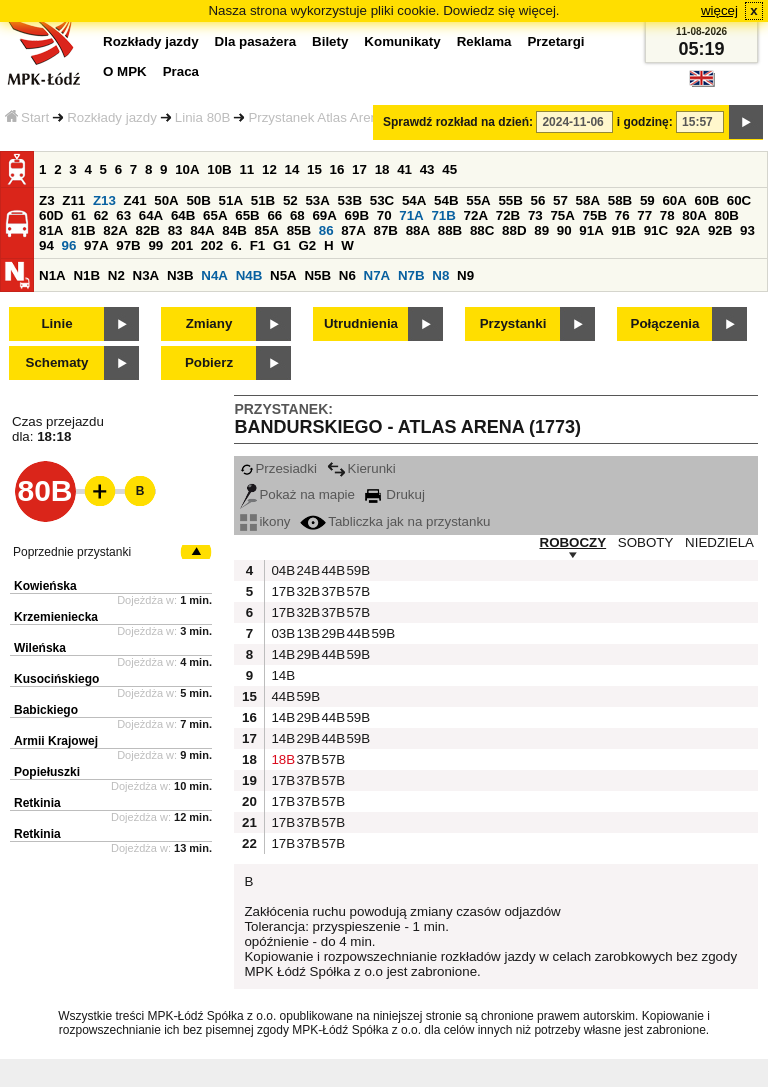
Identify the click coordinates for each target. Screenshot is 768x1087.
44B (331, 570)
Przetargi (555, 41)
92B (720, 230)
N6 (347, 275)
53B (350, 200)
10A (187, 169)
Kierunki (361, 468)
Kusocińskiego (56, 679)
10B (219, 169)
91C (656, 230)
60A (674, 200)
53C (382, 200)
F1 (258, 245)
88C (482, 230)
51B (263, 200)
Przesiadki (278, 468)
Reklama (484, 41)
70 (384, 215)
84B (234, 230)
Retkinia (37, 803)
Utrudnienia (361, 323)
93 (747, 230)
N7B (411, 275)
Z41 (135, 200)
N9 (465, 275)
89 (541, 230)
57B (356, 591)
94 (46, 245)
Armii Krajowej (56, 741)
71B (443, 215)
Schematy (57, 362)
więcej (719, 10)
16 (337, 169)
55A (478, 200)
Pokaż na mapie (297, 494)
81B (83, 230)
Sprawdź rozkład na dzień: (458, 122)
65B (247, 215)
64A (151, 215)
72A (476, 215)
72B (508, 215)
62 (101, 215)
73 (535, 215)
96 (69, 245)
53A (317, 200)
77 (644, 215)
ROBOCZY (573, 542)
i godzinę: (645, 122)
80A (694, 215)
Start (27, 117)
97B (128, 245)
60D (51, 215)
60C (739, 200)
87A (353, 230)
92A (688, 230)
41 (404, 169)
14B (281, 654)
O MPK (125, 71)
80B (727, 215)
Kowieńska (45, 586)
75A (562, 215)
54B (446, 200)
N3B (180, 275)
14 (292, 169)
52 (290, 200)
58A (588, 200)
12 (269, 169)
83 (175, 230)
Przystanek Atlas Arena (316, 117)
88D (514, 230)
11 (246, 169)
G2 (307, 245)
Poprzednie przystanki (72, 552)
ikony (265, 521)
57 (560, 200)
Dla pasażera (256, 41)
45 (449, 169)
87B (385, 230)
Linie (56, 323)
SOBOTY (646, 542)
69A (324, 215)
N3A (146, 275)
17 (359, 169)
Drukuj (395, 494)
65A (215, 215)
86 (326, 230)
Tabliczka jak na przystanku (395, 521)
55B (510, 200)
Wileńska (40, 648)
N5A (283, 275)
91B (623, 230)
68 (297, 215)
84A (202, 230)
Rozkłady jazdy (112, 117)
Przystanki (513, 323)
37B (331, 591)
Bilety (330, 41)
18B (281, 759)
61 (78, 215)
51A (231, 200)
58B (620, 200)
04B (281, 570)
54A (414, 200)
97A (96, 245)
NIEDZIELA (719, 542)
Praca (181, 71)
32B (306, 591)
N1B (86, 275)
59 (647, 200)
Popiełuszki (47, 772)
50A (166, 200)
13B (306, 633)
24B (306, 570)
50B (198, 200)
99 (155, 245)
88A (418, 230)
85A (266, 230)
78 (667, 215)
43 (427, 169)
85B (299, 230)
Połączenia (665, 323)
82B (147, 230)
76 (622, 215)
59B (356, 570)
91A (591, 230)
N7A (377, 275)
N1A (52, 275)
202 (212, 245)
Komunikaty (402, 41)
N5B (317, 275)
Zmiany (209, 323)
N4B (249, 275)
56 (538, 200)
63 (123, 215)
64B (183, 215)
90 (564, 230)
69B (357, 215)
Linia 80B (203, 117)
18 (382, 169)
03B (281, 633)
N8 (440, 275)
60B (707, 200)
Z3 (47, 200)
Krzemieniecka (56, 617)
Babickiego (46, 710)
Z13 (104, 200)
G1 (282, 245)
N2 (116, 275)
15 (314, 169)
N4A (214, 275)
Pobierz (209, 362)
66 (274, 215)
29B (331, 633)
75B (595, 215)
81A (51, 230)
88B (450, 230)
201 (182, 245)
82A (115, 230)
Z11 (73, 200)
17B (281, 591)
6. (236, 245)
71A (411, 215)
